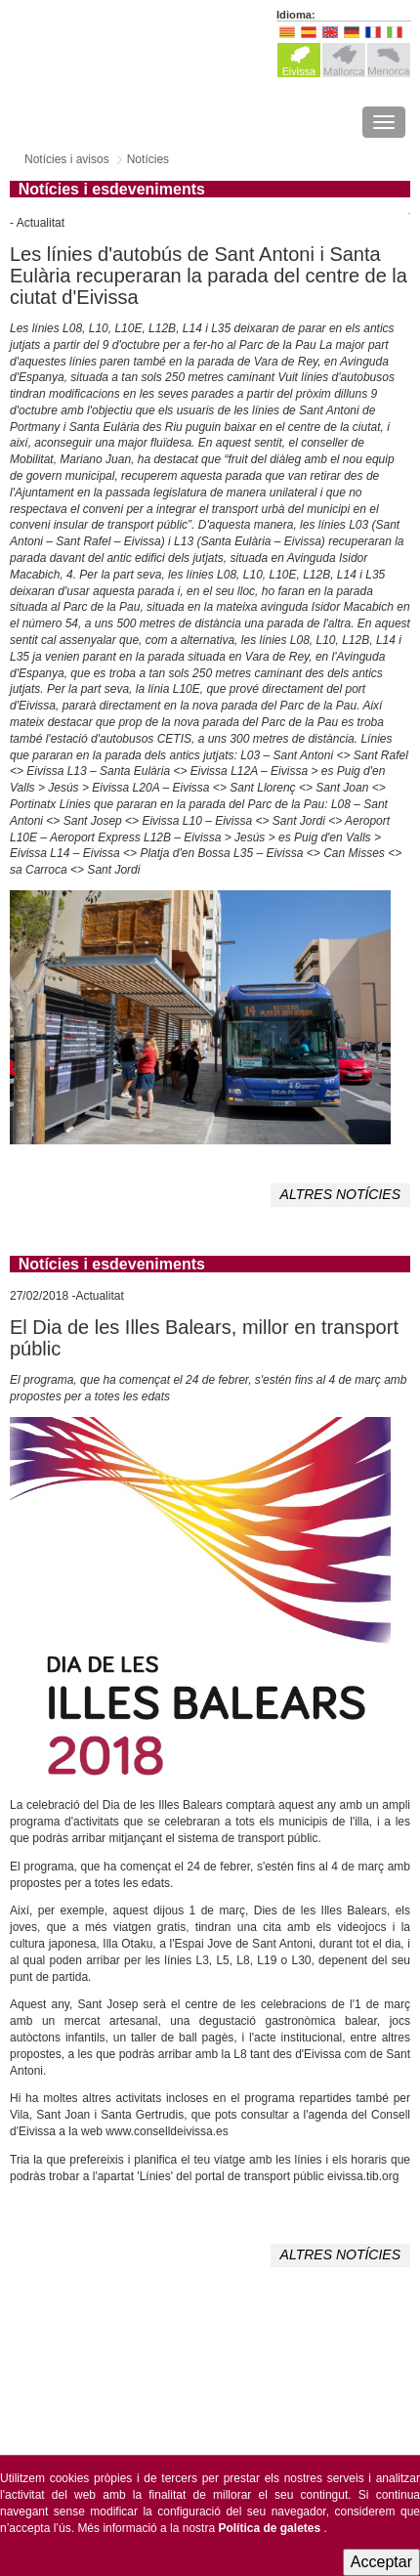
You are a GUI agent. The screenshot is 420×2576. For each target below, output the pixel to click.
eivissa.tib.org (363, 2176)
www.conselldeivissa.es (166, 2131)
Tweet (408, 213)
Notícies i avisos (66, 159)
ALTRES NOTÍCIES (340, 1194)
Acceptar (381, 2562)
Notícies (148, 159)
